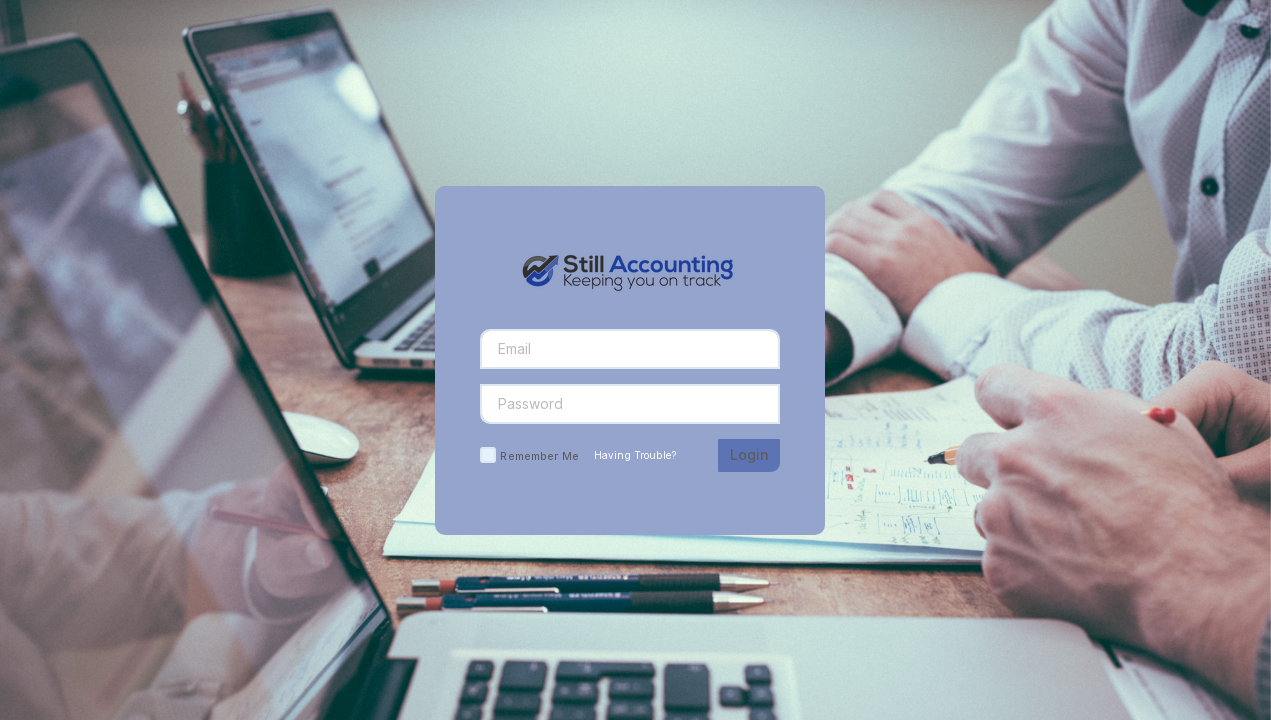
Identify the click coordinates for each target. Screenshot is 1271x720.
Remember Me (539, 456)
